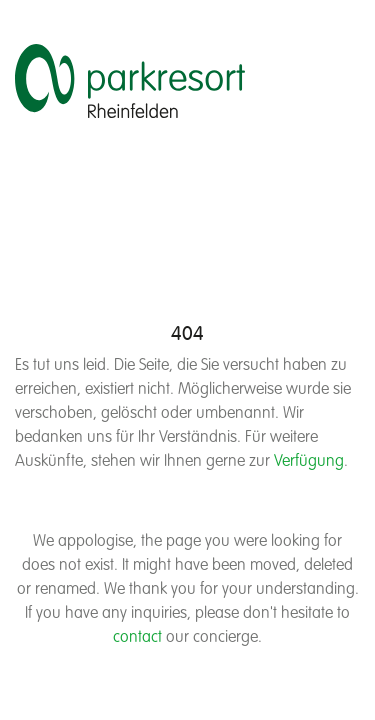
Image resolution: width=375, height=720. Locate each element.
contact (137, 638)
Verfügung (309, 462)
